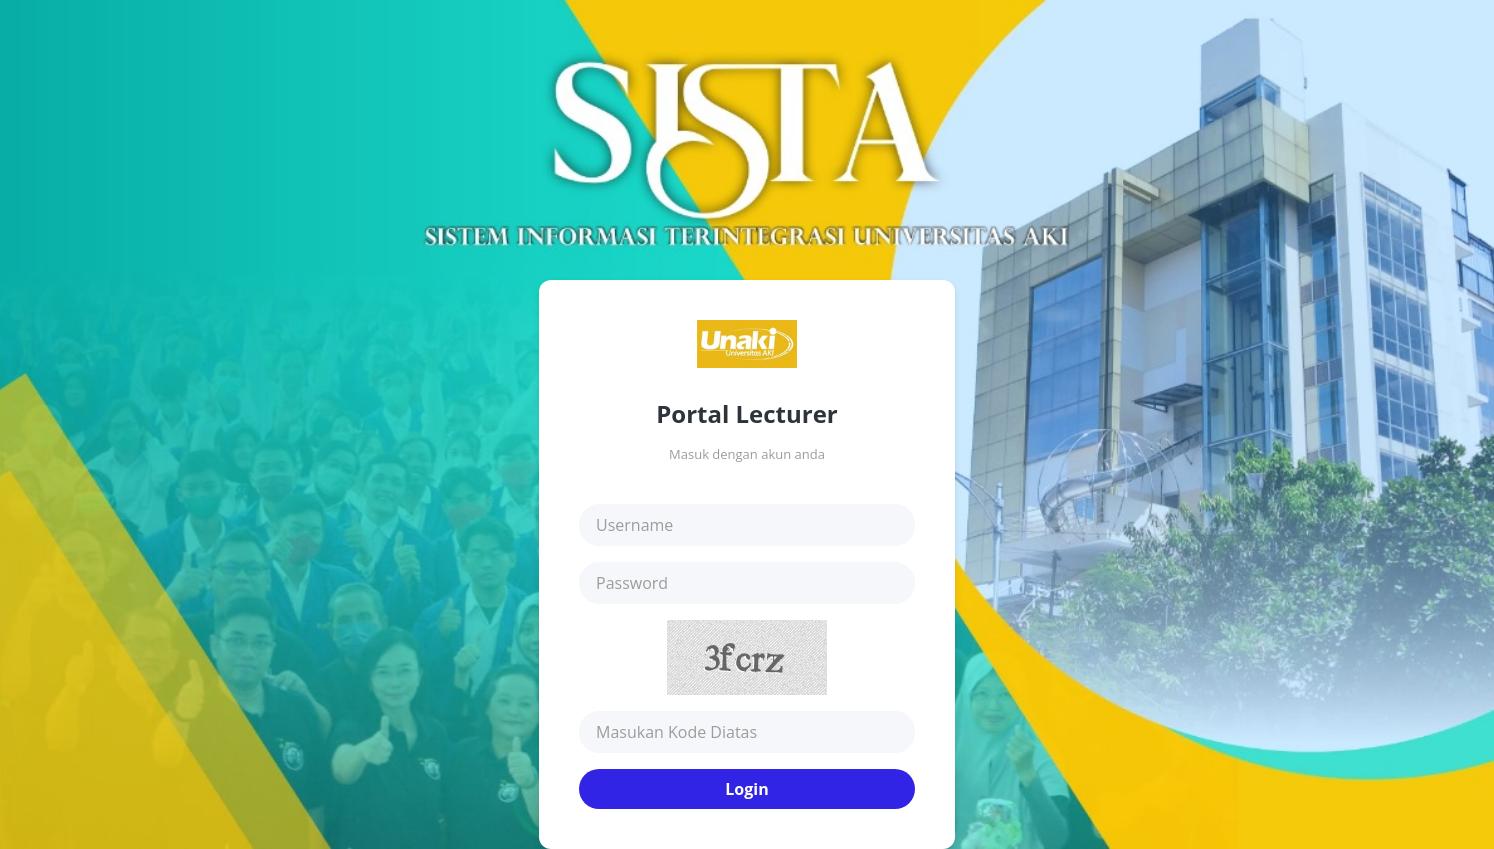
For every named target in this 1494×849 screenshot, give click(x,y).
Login (746, 789)
